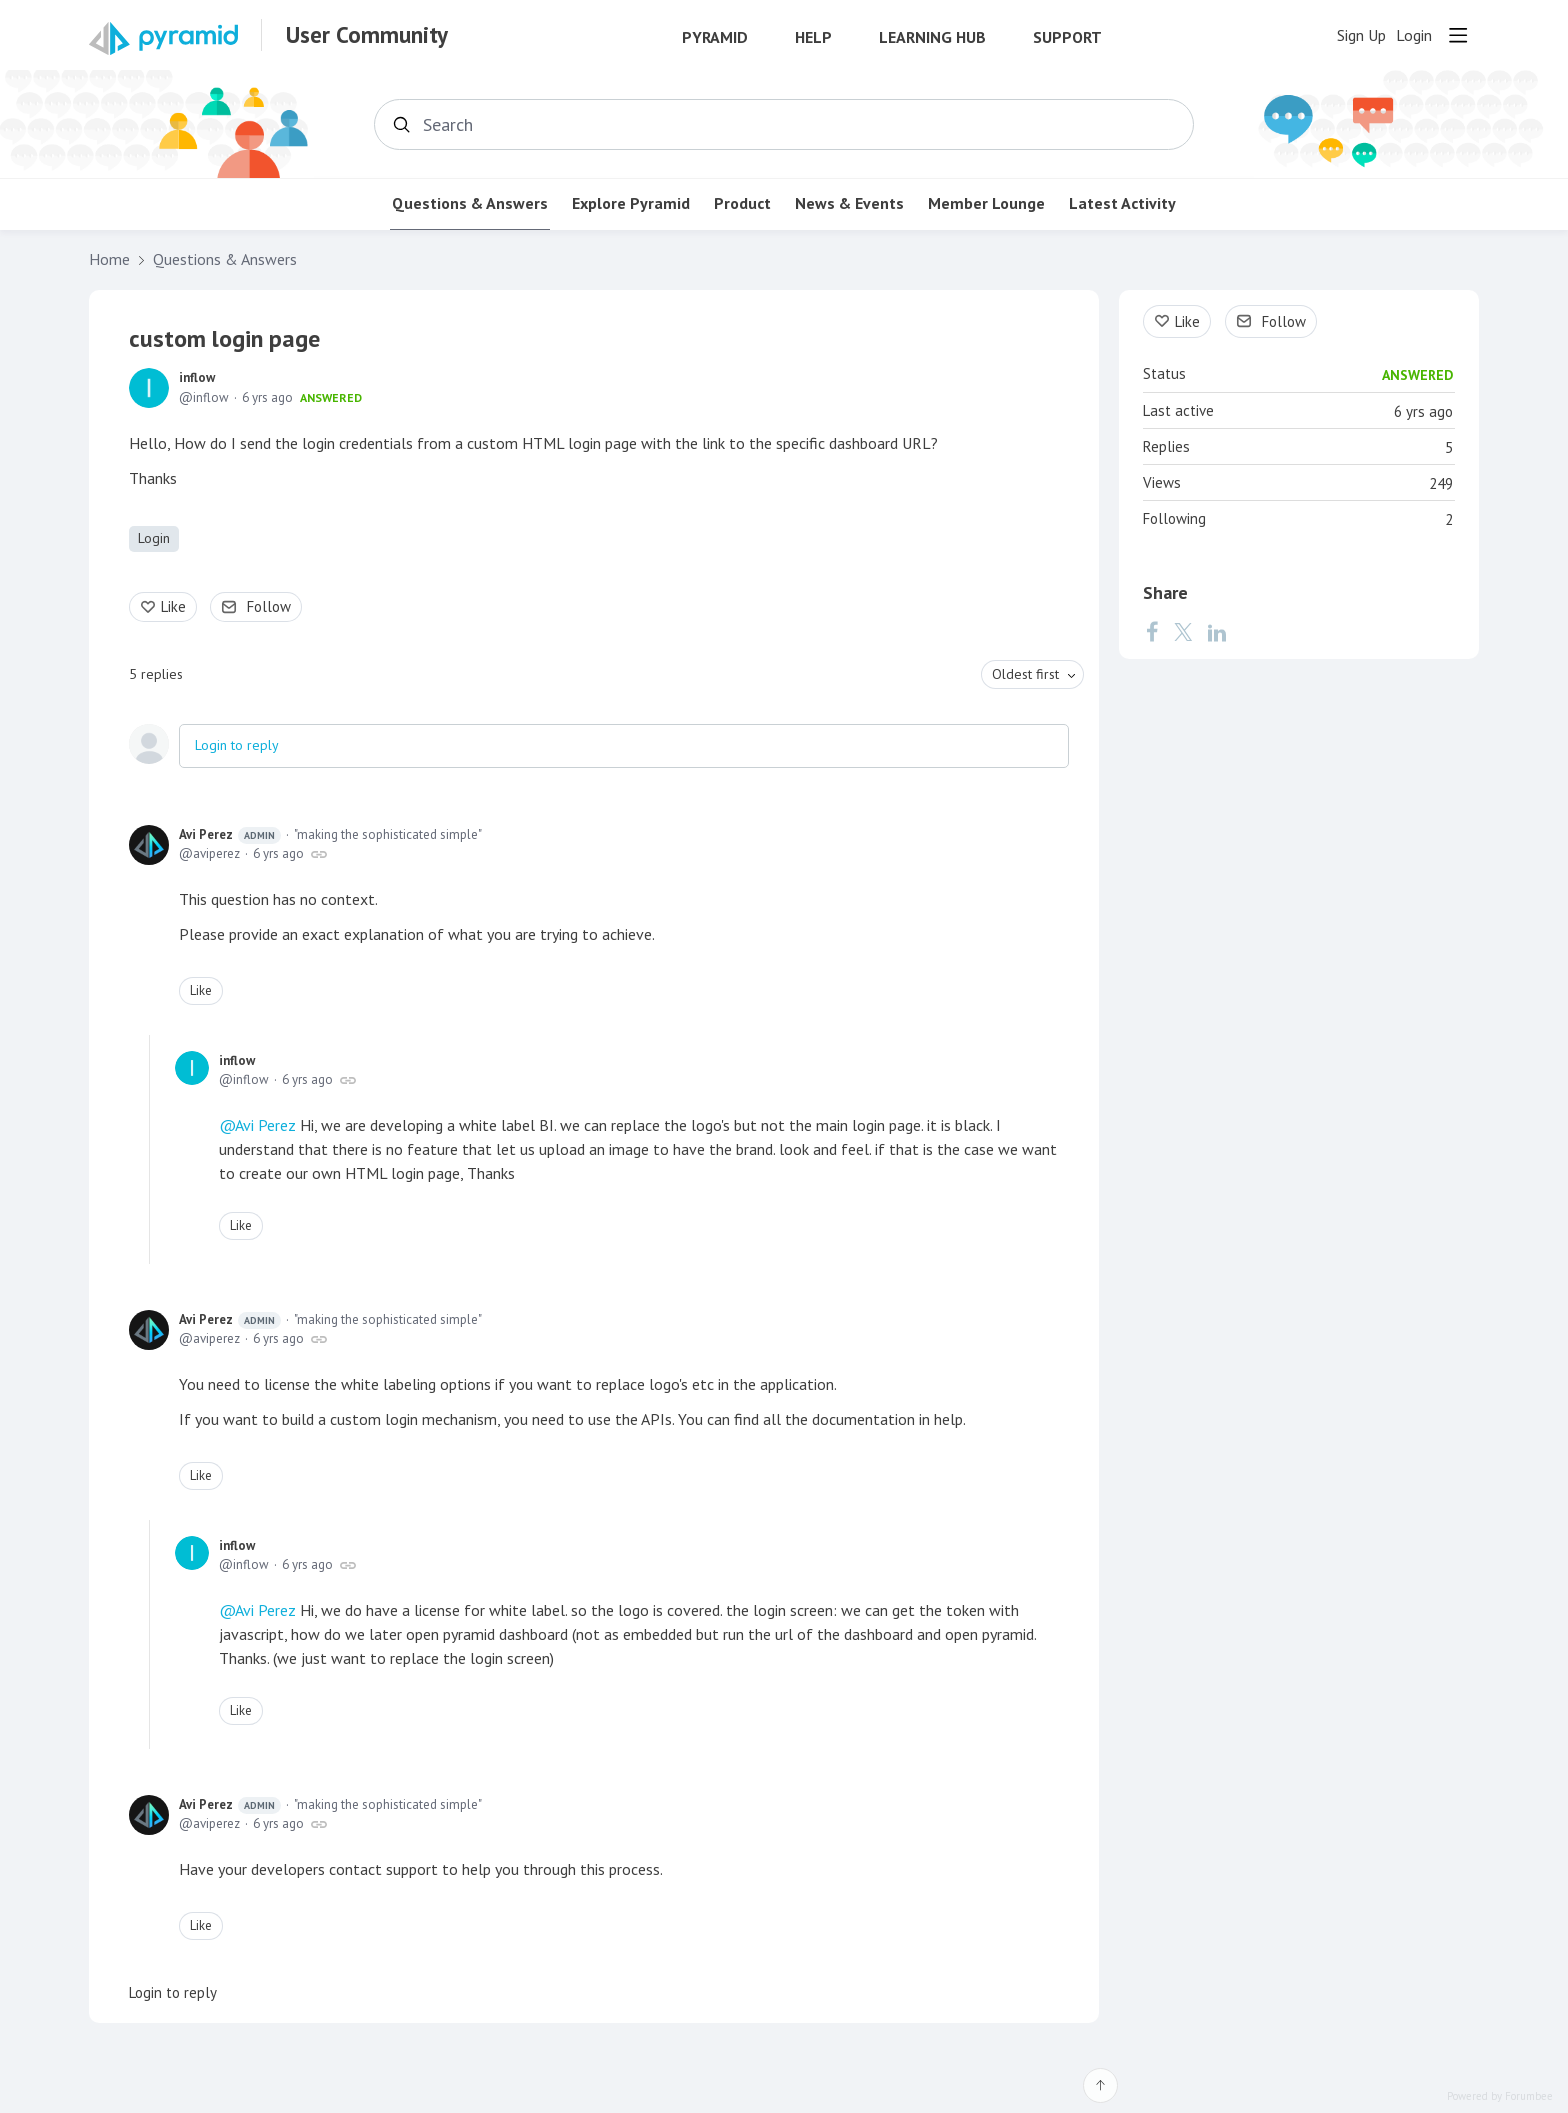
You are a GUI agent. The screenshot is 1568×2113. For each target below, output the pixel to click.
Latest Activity (1122, 203)
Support (1067, 37)
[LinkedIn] (1217, 632)
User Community (367, 35)
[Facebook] (1152, 632)
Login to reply (237, 745)
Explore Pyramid (631, 203)
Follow (269, 606)
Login (154, 538)
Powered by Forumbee (1500, 2096)
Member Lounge (986, 203)
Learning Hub (932, 37)
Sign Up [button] (1361, 35)
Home (109, 259)
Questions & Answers (470, 203)
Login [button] (1414, 35)
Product (742, 203)
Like (173, 606)
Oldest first (1025, 674)
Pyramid (715, 37)
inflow (197, 377)
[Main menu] (1458, 35)
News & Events (849, 203)
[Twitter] (1183, 632)
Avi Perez (230, 835)
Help (813, 37)
